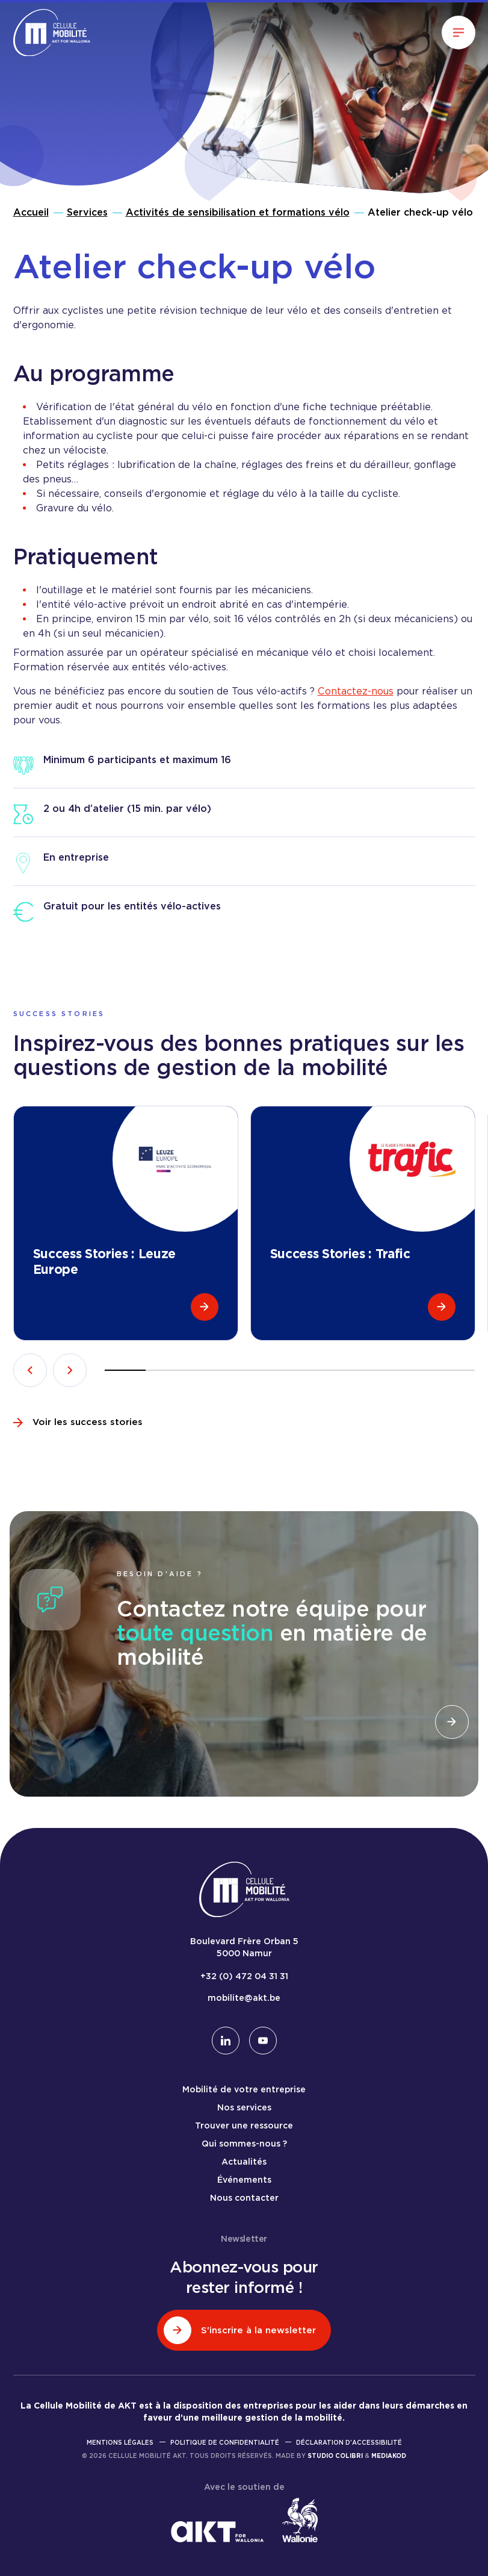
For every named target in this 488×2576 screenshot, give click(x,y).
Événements (244, 2180)
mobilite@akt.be (244, 1998)
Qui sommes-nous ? (244, 2143)
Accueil (31, 212)
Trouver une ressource (244, 2125)
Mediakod (388, 2455)
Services (87, 212)
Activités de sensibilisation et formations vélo (238, 212)
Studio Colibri (335, 2455)
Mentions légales (120, 2442)
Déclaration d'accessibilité (349, 2442)
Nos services (244, 2107)
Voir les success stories (78, 1422)
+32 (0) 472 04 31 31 (244, 1976)
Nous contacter (244, 2198)
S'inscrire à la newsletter (240, 2330)
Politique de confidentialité (224, 2442)
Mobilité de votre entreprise (244, 2089)
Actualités (244, 2161)
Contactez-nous (356, 691)
